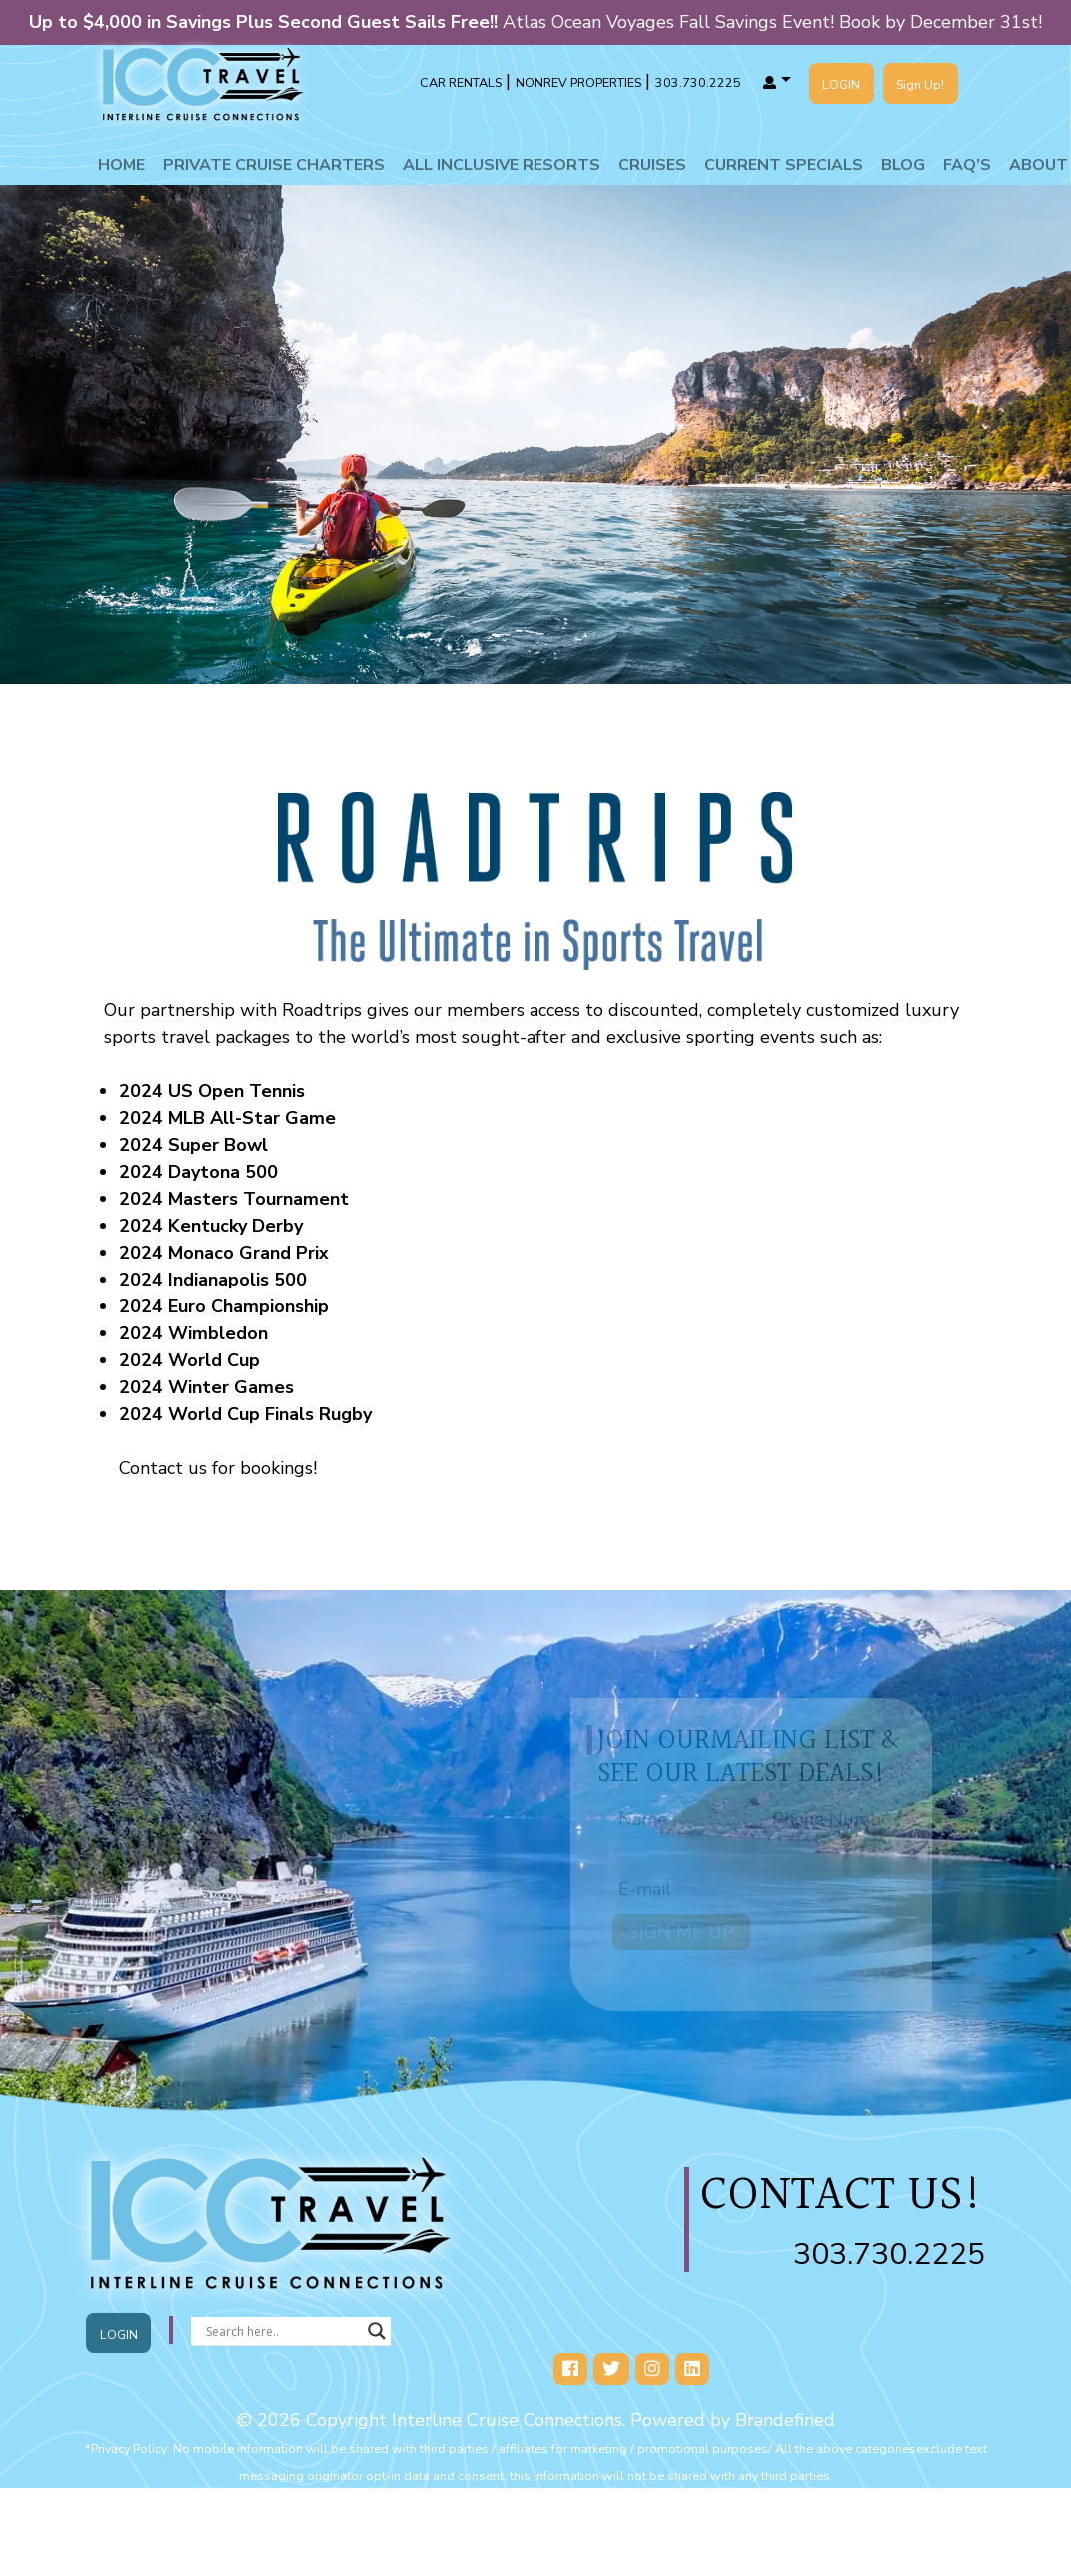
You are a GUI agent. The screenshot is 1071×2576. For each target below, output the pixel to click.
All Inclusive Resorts (501, 165)
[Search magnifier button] (377, 2331)
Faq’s (967, 165)
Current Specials (783, 165)
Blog (903, 165)
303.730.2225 (889, 2254)
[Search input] (282, 2331)
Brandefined (785, 2420)
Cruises (652, 165)
